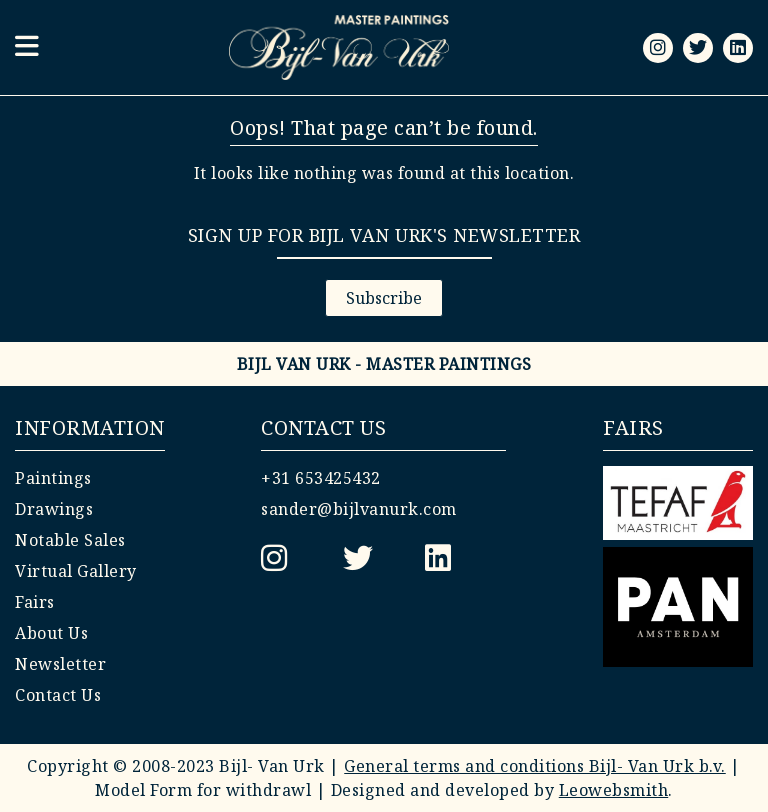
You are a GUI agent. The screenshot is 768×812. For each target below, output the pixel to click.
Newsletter (60, 664)
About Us (51, 633)
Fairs (35, 602)
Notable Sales (70, 540)
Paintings (53, 478)
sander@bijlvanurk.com (359, 509)
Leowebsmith (614, 790)
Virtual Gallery (76, 571)
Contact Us (58, 695)
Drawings (54, 509)
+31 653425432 (321, 478)
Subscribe (384, 298)
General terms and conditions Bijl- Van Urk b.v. (535, 766)
